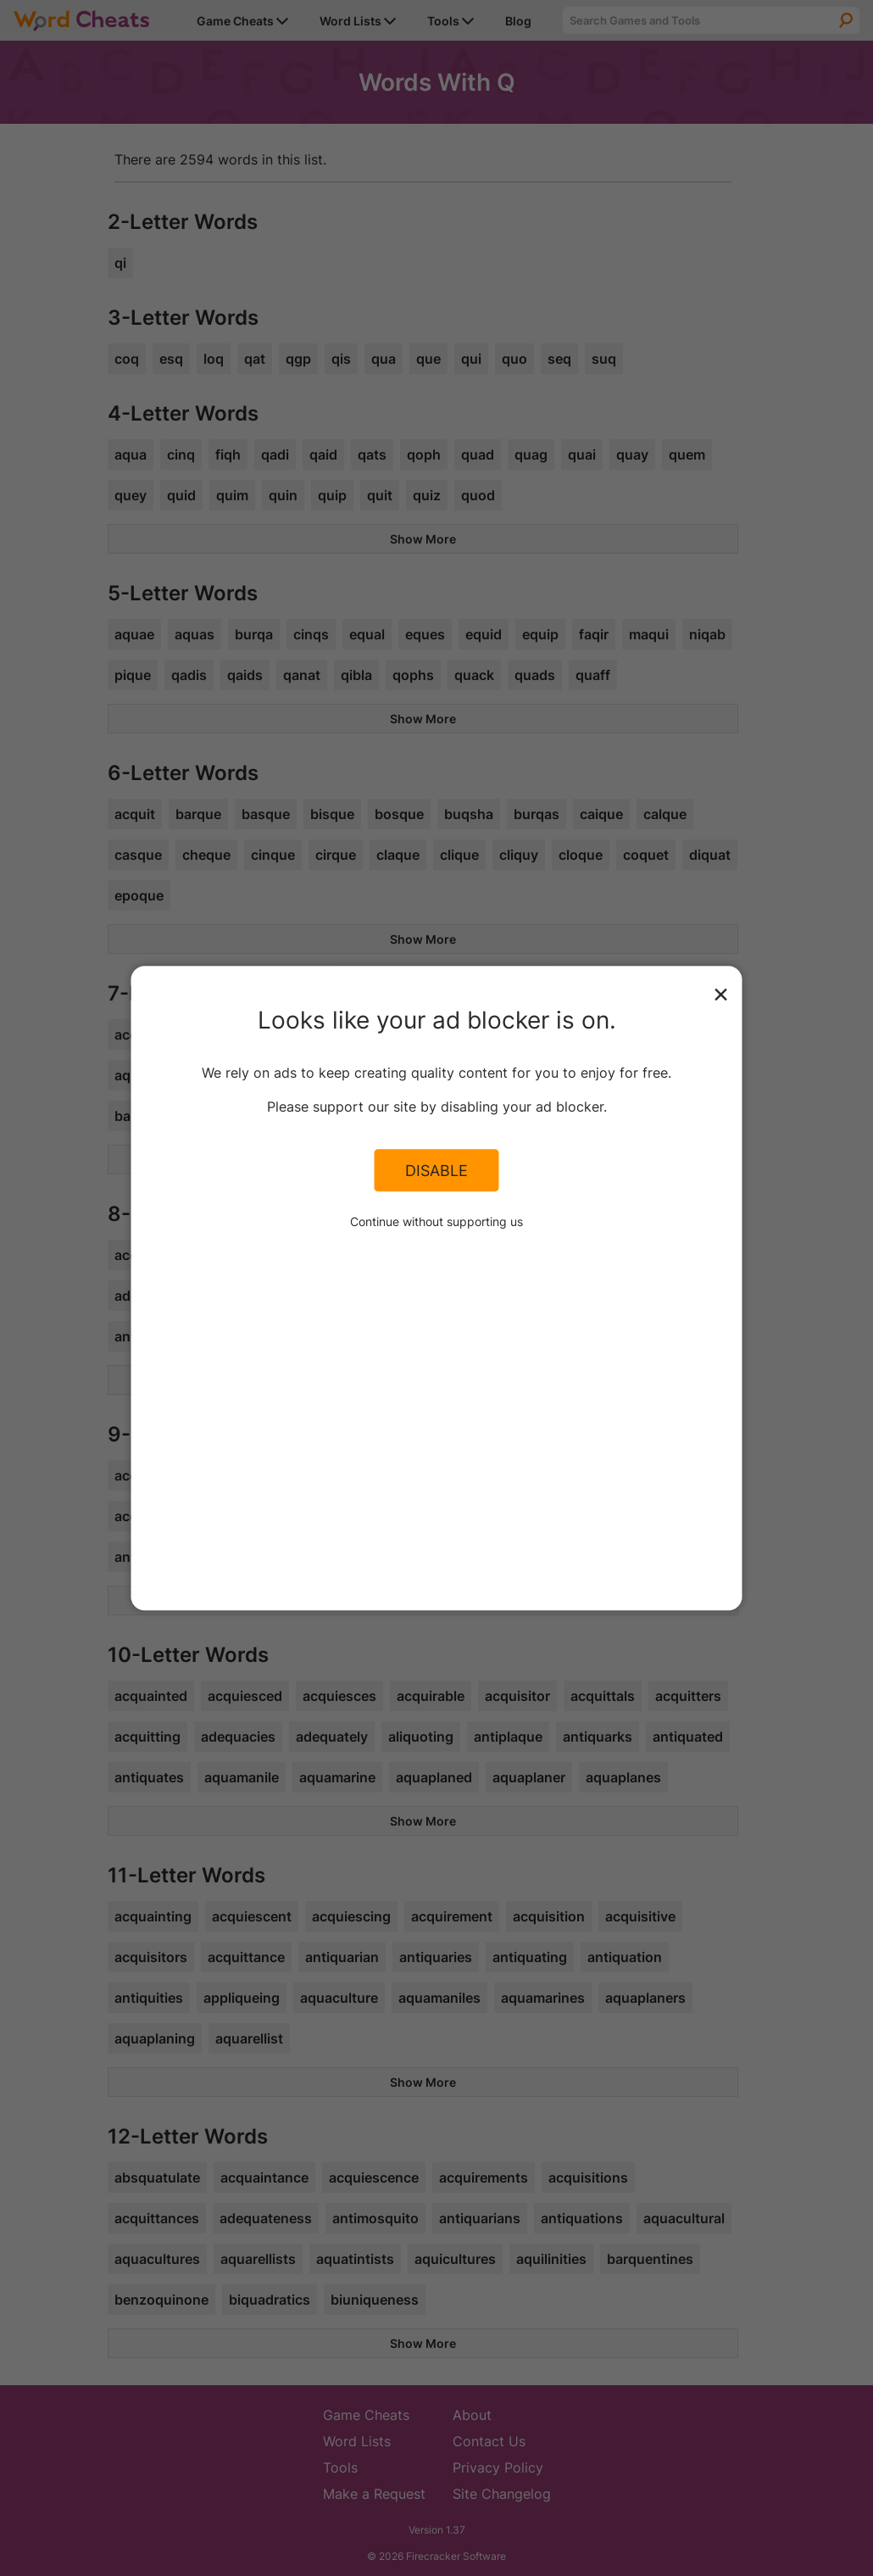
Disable (436, 1170)
